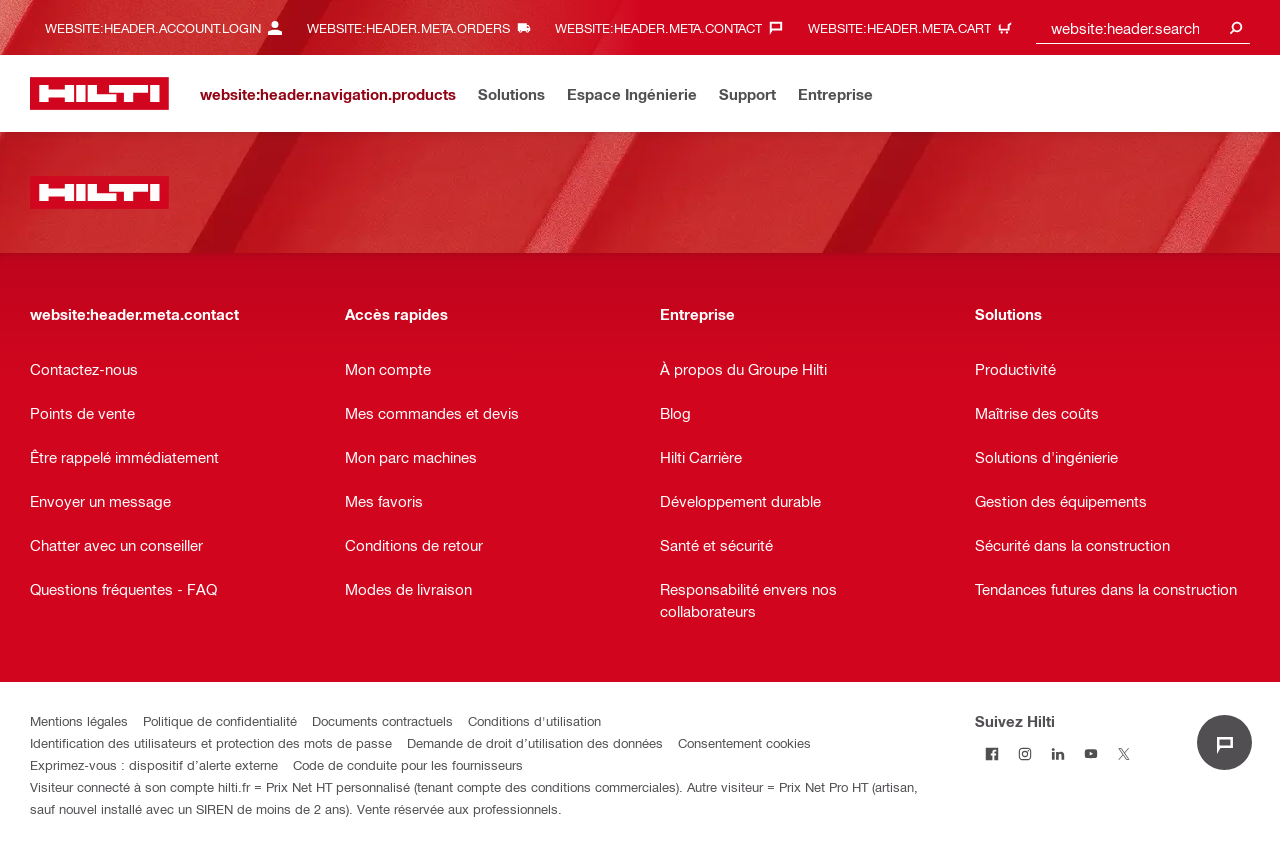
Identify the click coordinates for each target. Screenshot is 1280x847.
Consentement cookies (744, 742)
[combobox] (1143, 27)
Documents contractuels (382, 720)
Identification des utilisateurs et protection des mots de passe (211, 742)
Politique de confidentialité (220, 720)
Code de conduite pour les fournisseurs (408, 764)
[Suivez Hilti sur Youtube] (1090, 753)
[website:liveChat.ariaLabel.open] (1224, 742)
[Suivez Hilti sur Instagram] (1024, 753)
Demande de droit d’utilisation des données (535, 742)
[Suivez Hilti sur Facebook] (991, 753)
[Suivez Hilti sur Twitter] (1123, 753)
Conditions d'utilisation (534, 720)
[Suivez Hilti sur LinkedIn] (1057, 753)
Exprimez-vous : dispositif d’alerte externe (154, 764)
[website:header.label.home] (99, 93)
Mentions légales (79, 720)
